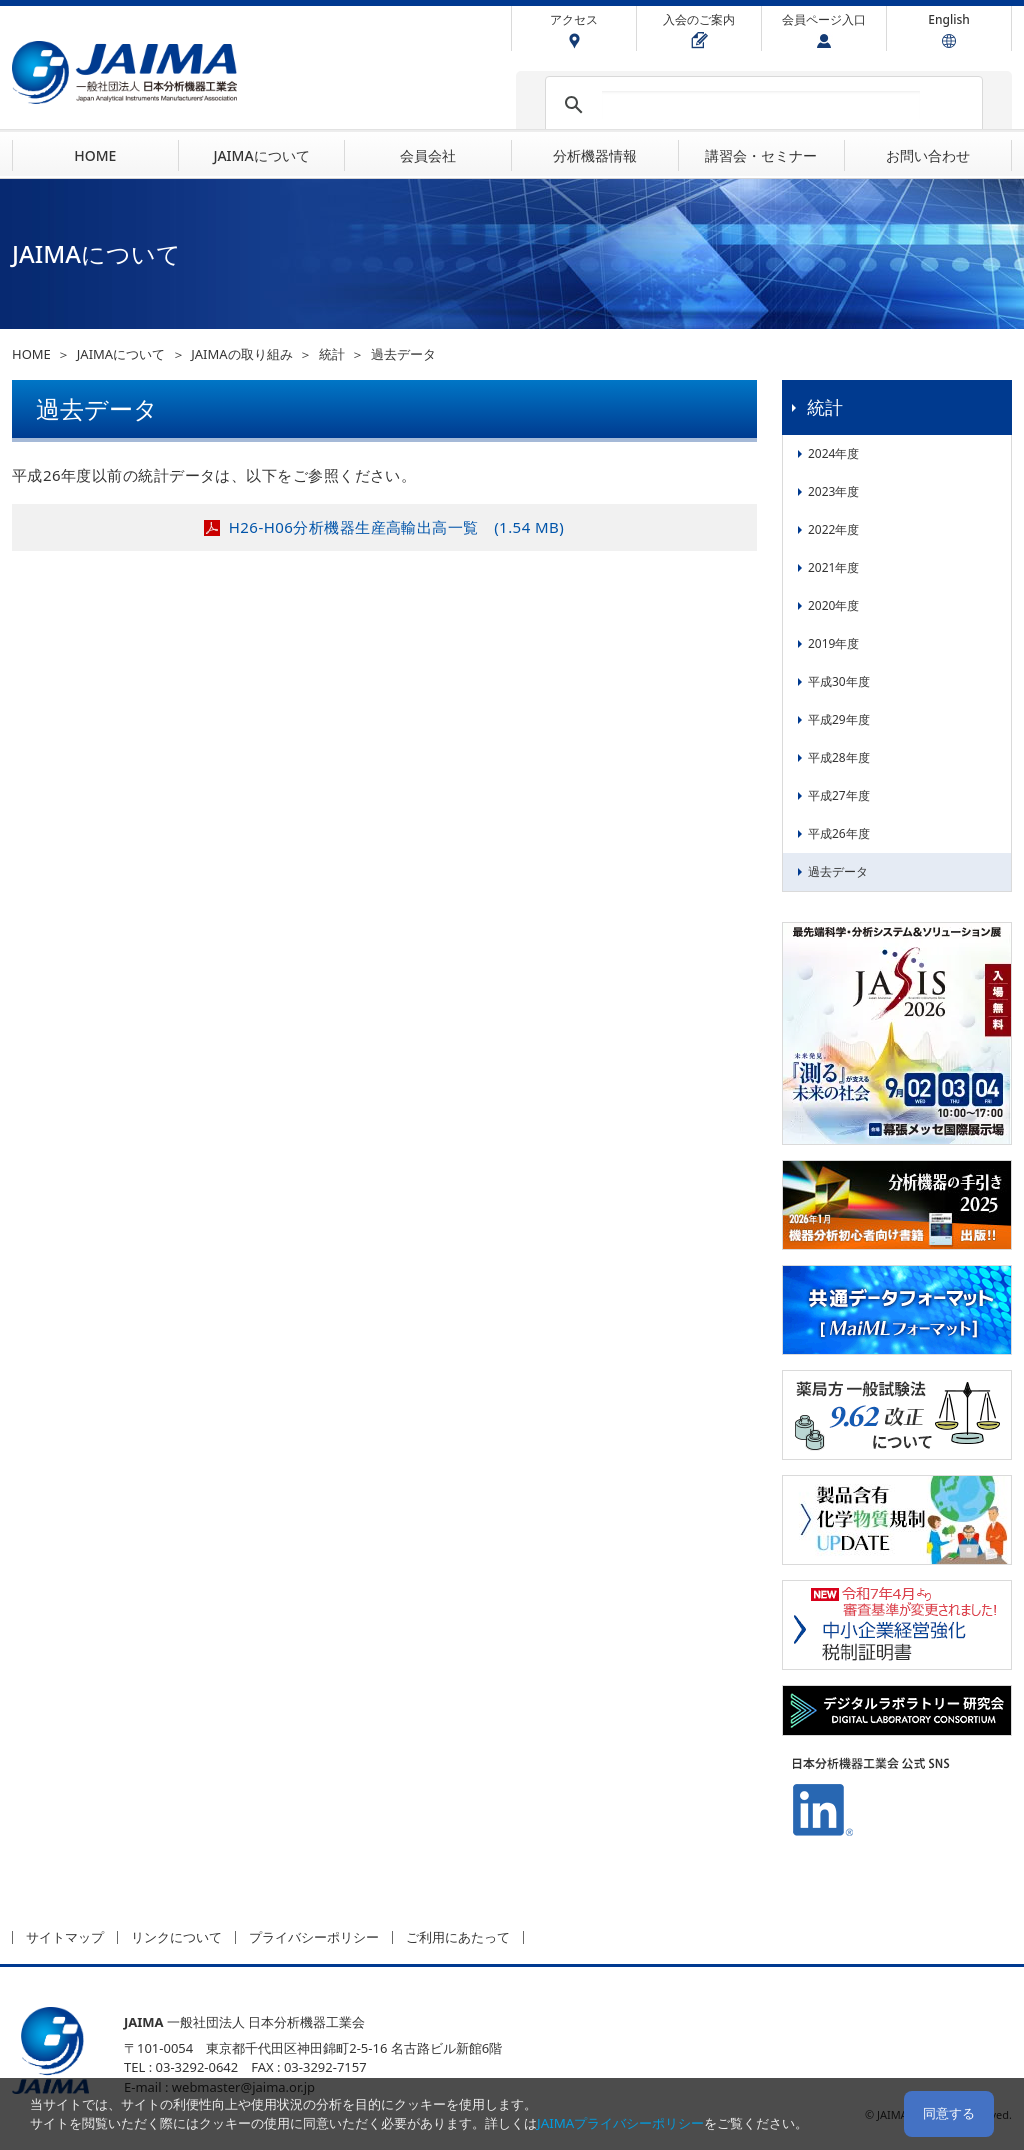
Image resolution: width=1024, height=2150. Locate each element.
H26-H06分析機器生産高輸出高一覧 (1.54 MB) (396, 527)
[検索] (761, 105)
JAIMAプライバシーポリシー (620, 2123)
